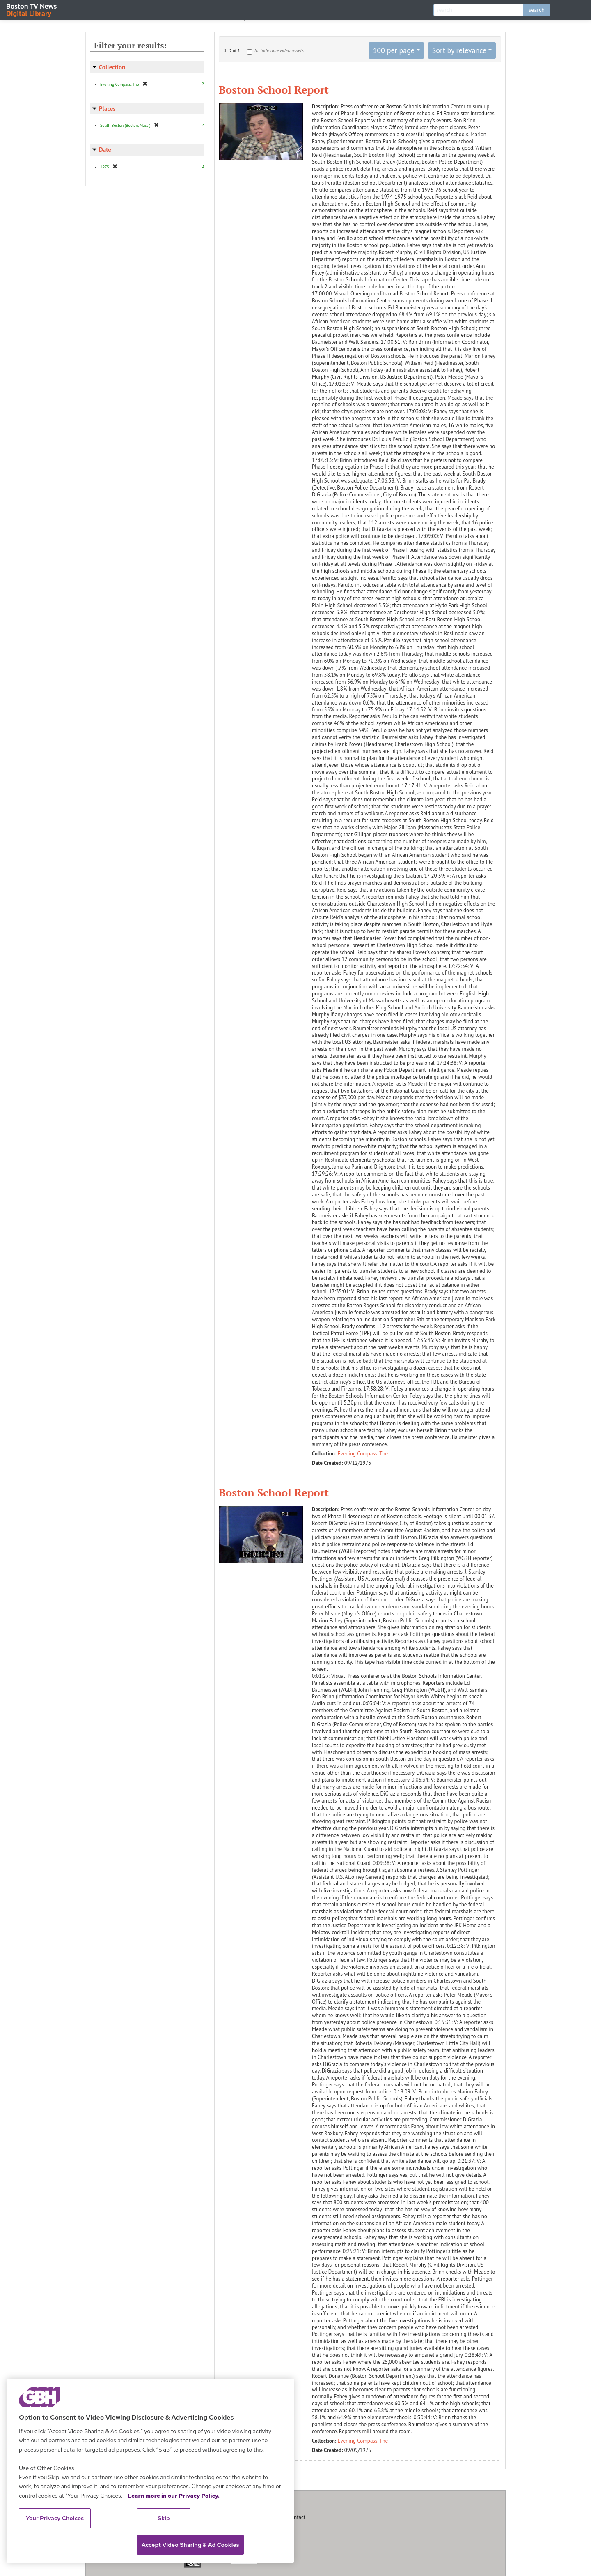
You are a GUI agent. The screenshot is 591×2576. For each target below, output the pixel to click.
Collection (112, 67)
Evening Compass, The (363, 1453)
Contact (296, 2517)
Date (105, 149)
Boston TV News (32, 9)
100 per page (394, 50)
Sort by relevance (459, 50)
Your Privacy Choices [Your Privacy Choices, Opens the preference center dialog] (55, 2518)
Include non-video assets (279, 50)
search (537, 10)
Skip (164, 2518)
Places (107, 108)
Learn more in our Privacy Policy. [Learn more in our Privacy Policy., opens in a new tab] (174, 2495)
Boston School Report (274, 89)
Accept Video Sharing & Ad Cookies (190, 2545)
